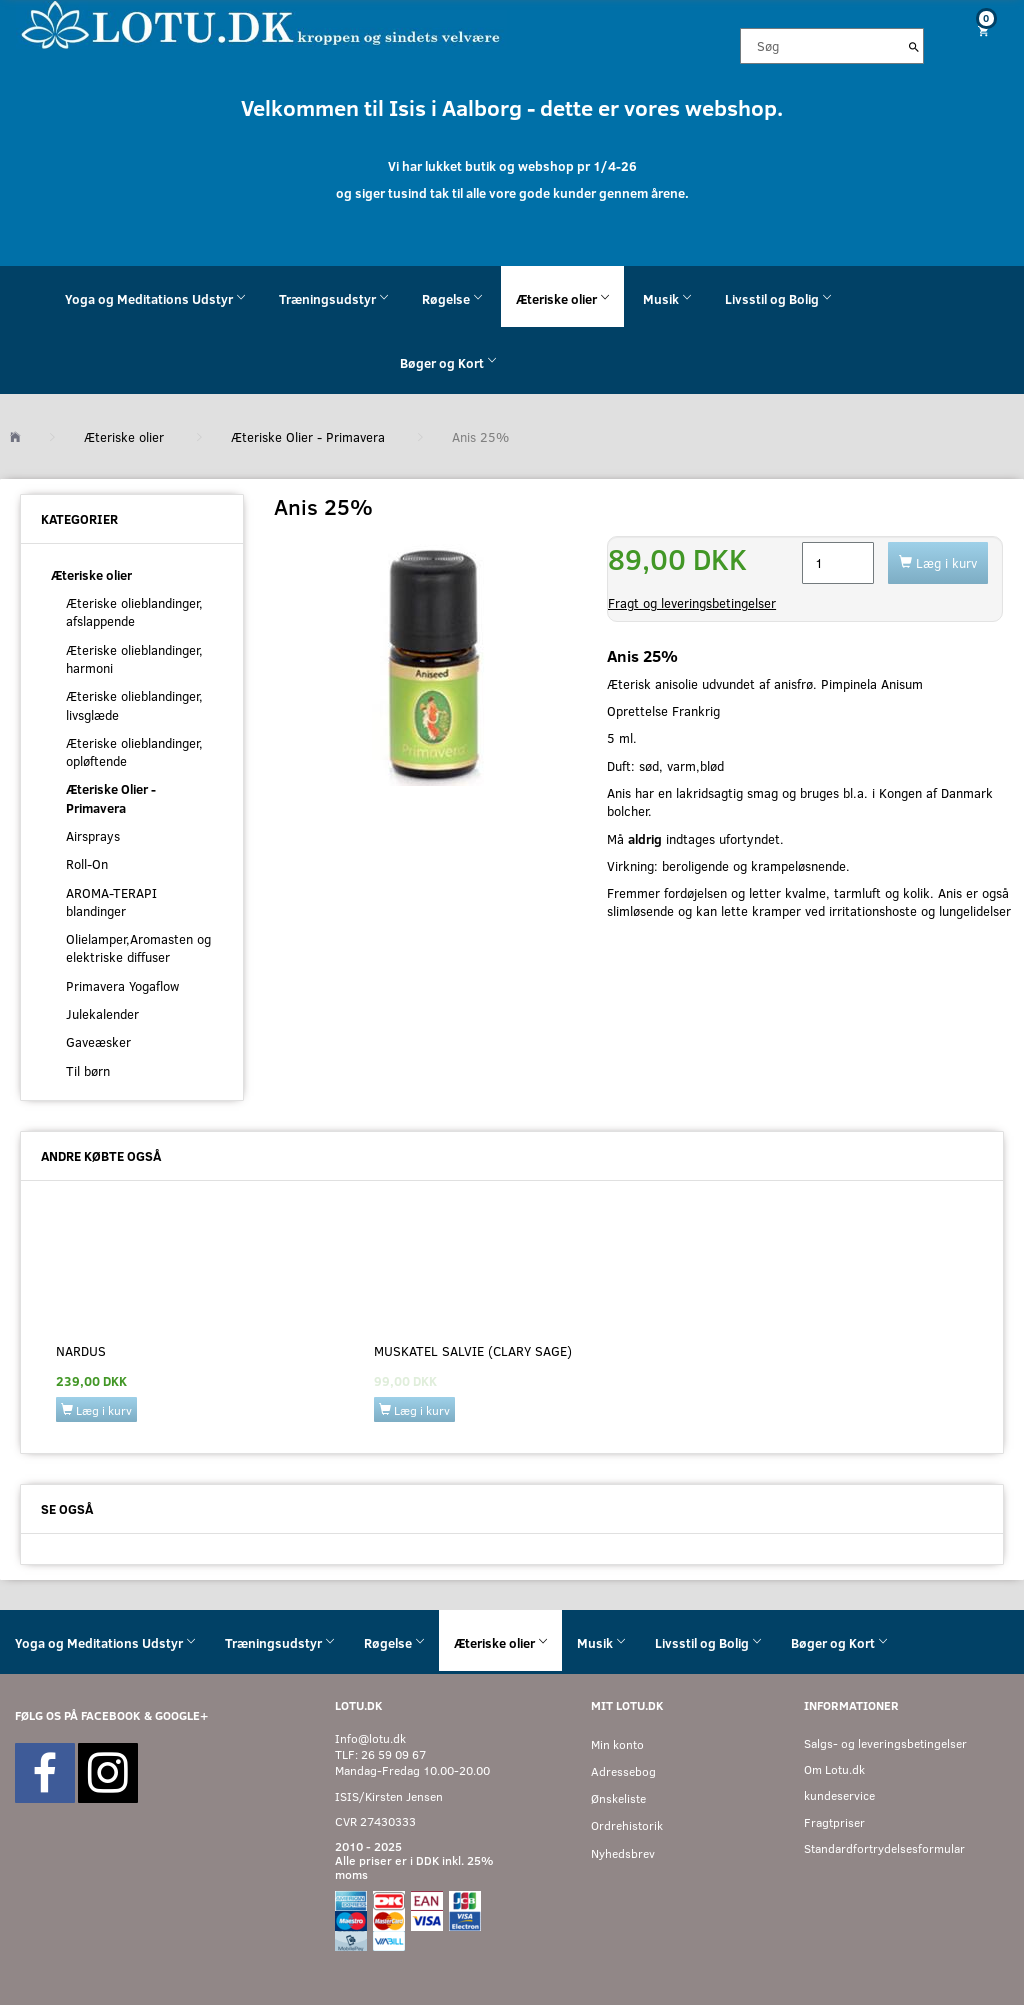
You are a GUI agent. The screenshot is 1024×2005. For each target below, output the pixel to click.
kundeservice (839, 1795)
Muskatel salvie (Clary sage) (473, 1351)
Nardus (81, 1351)
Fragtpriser (834, 1822)
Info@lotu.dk (370, 1738)
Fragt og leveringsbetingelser (692, 603)
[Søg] (914, 46)
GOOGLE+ (181, 1715)
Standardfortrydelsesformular (884, 1848)
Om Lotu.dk (834, 1769)
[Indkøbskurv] (981, 30)
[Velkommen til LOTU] (261, 23)
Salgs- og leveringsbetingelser (885, 1743)
